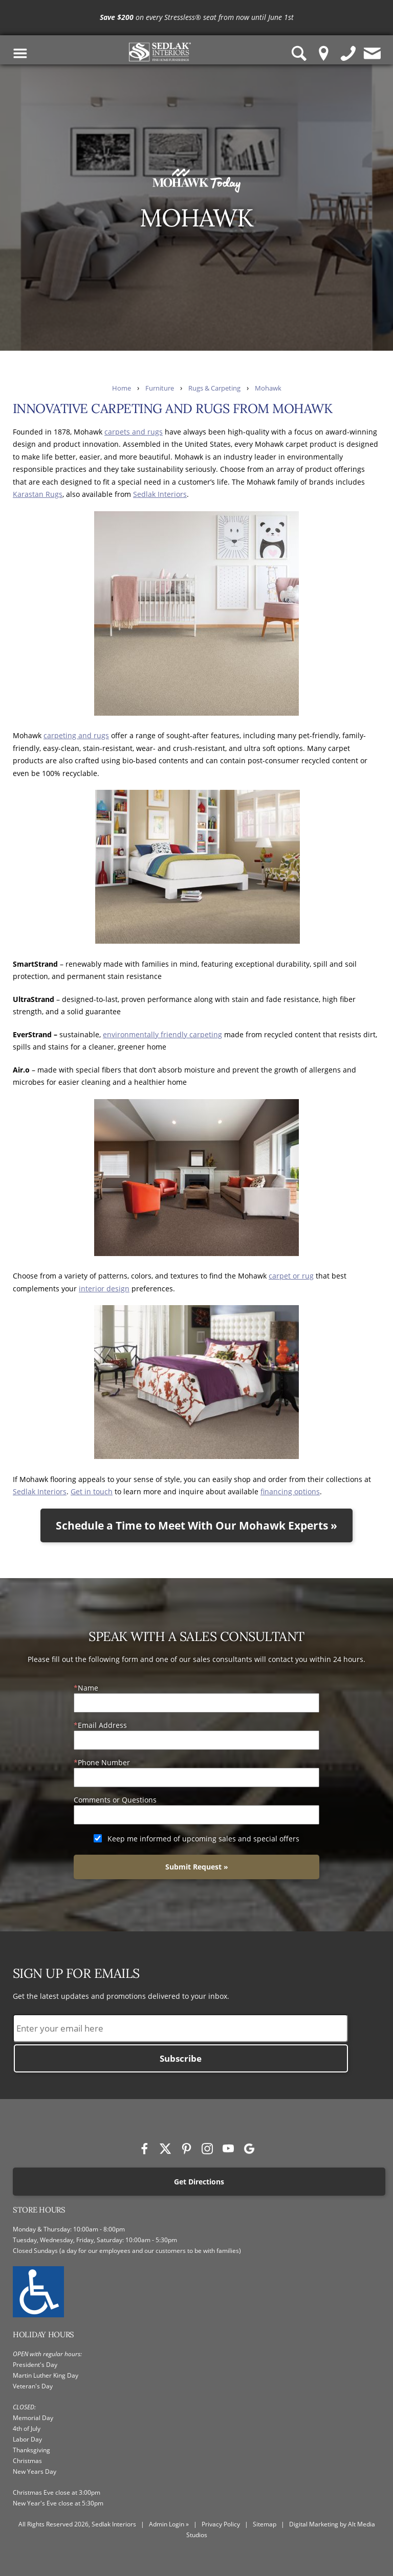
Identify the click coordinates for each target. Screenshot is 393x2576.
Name (88, 1688)
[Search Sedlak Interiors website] (299, 53)
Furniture (159, 388)
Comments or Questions (115, 1800)
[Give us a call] (348, 53)
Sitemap (264, 2524)
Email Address (102, 1725)
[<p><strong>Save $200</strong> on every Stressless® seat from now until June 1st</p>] (197, 17)
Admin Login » (169, 2524)
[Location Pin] (324, 53)
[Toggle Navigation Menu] (20, 53)
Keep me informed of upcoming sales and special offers (203, 1838)
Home (121, 388)
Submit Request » (196, 1867)
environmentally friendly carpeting (162, 1034)
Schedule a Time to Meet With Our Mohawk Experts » (196, 1525)
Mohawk (268, 388)
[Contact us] (372, 53)
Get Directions (199, 2181)
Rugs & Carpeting (214, 388)
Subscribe (181, 2058)
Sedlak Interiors (160, 494)
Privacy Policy (221, 2524)
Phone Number (104, 1762)
